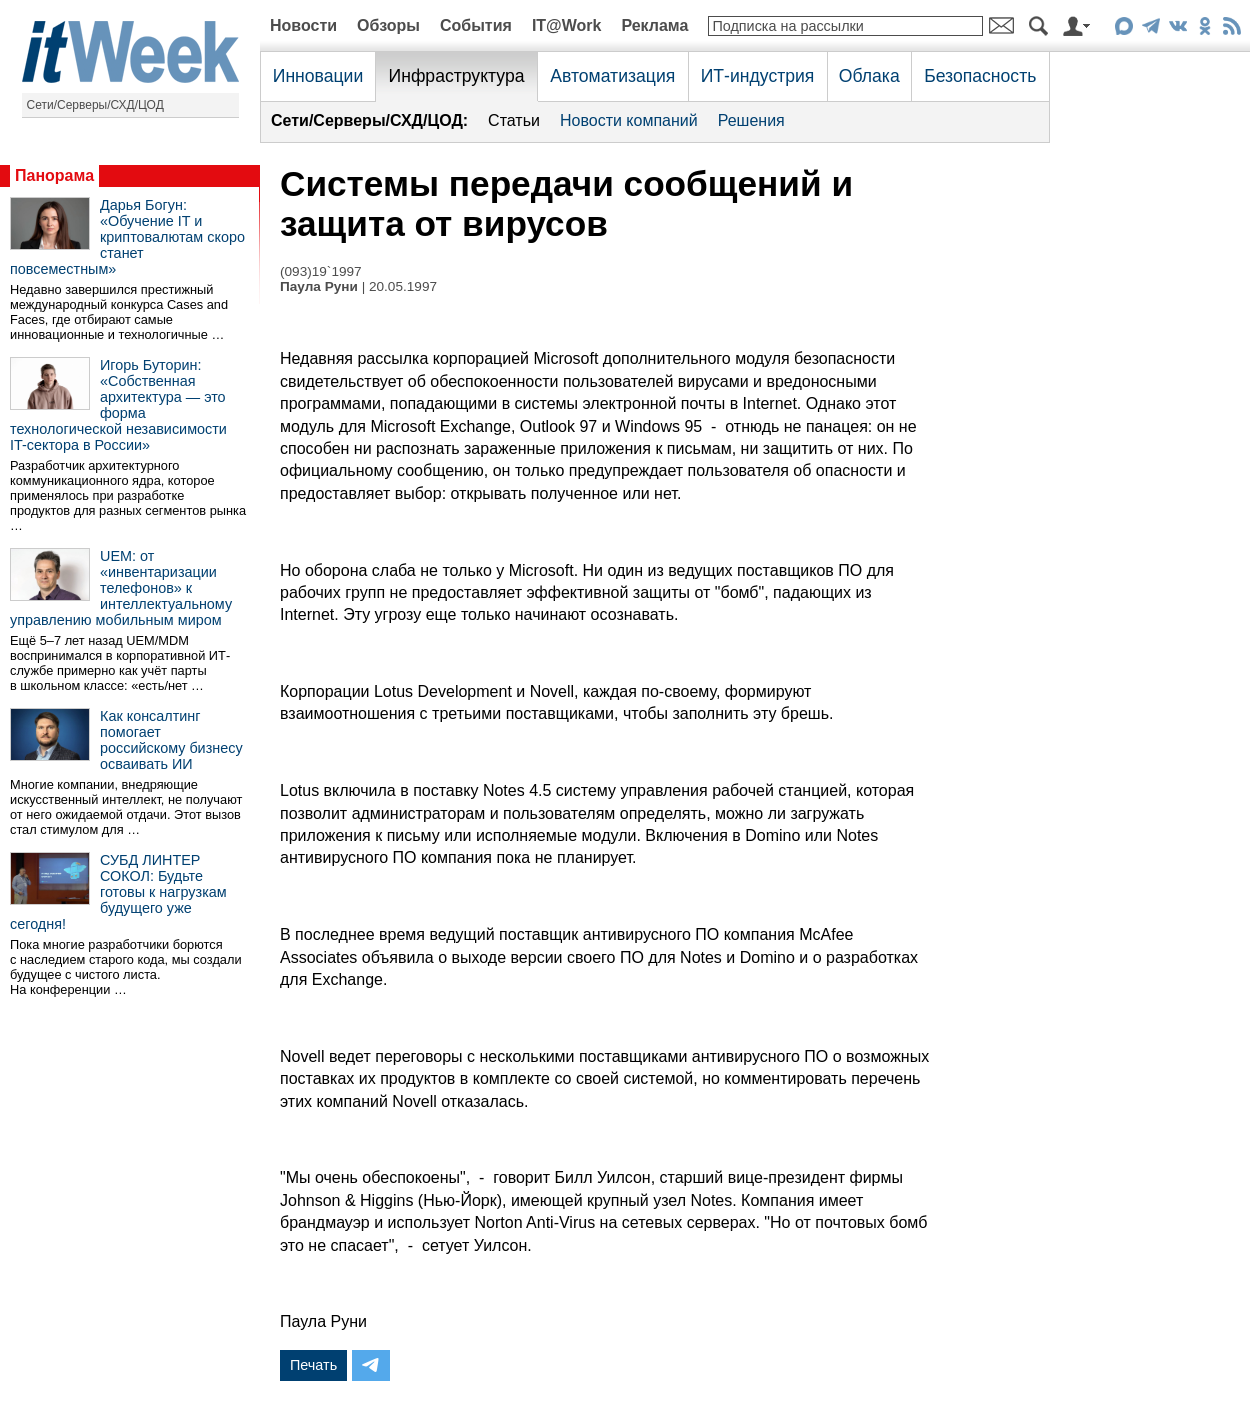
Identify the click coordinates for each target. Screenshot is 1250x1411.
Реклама (654, 25)
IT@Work (567, 25)
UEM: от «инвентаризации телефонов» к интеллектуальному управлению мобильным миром (121, 588)
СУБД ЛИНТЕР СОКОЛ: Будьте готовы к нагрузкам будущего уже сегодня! (118, 892)
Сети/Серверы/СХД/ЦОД (95, 105)
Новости (303, 25)
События (476, 25)
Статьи (514, 120)
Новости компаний (629, 120)
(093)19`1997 (321, 271)
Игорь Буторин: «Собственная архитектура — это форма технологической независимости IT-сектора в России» (118, 405)
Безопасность (980, 76)
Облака (869, 76)
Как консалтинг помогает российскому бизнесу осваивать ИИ (171, 740)
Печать (313, 1365)
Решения (751, 120)
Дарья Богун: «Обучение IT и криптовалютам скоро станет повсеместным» (127, 237)
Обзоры (388, 25)
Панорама (54, 175)
